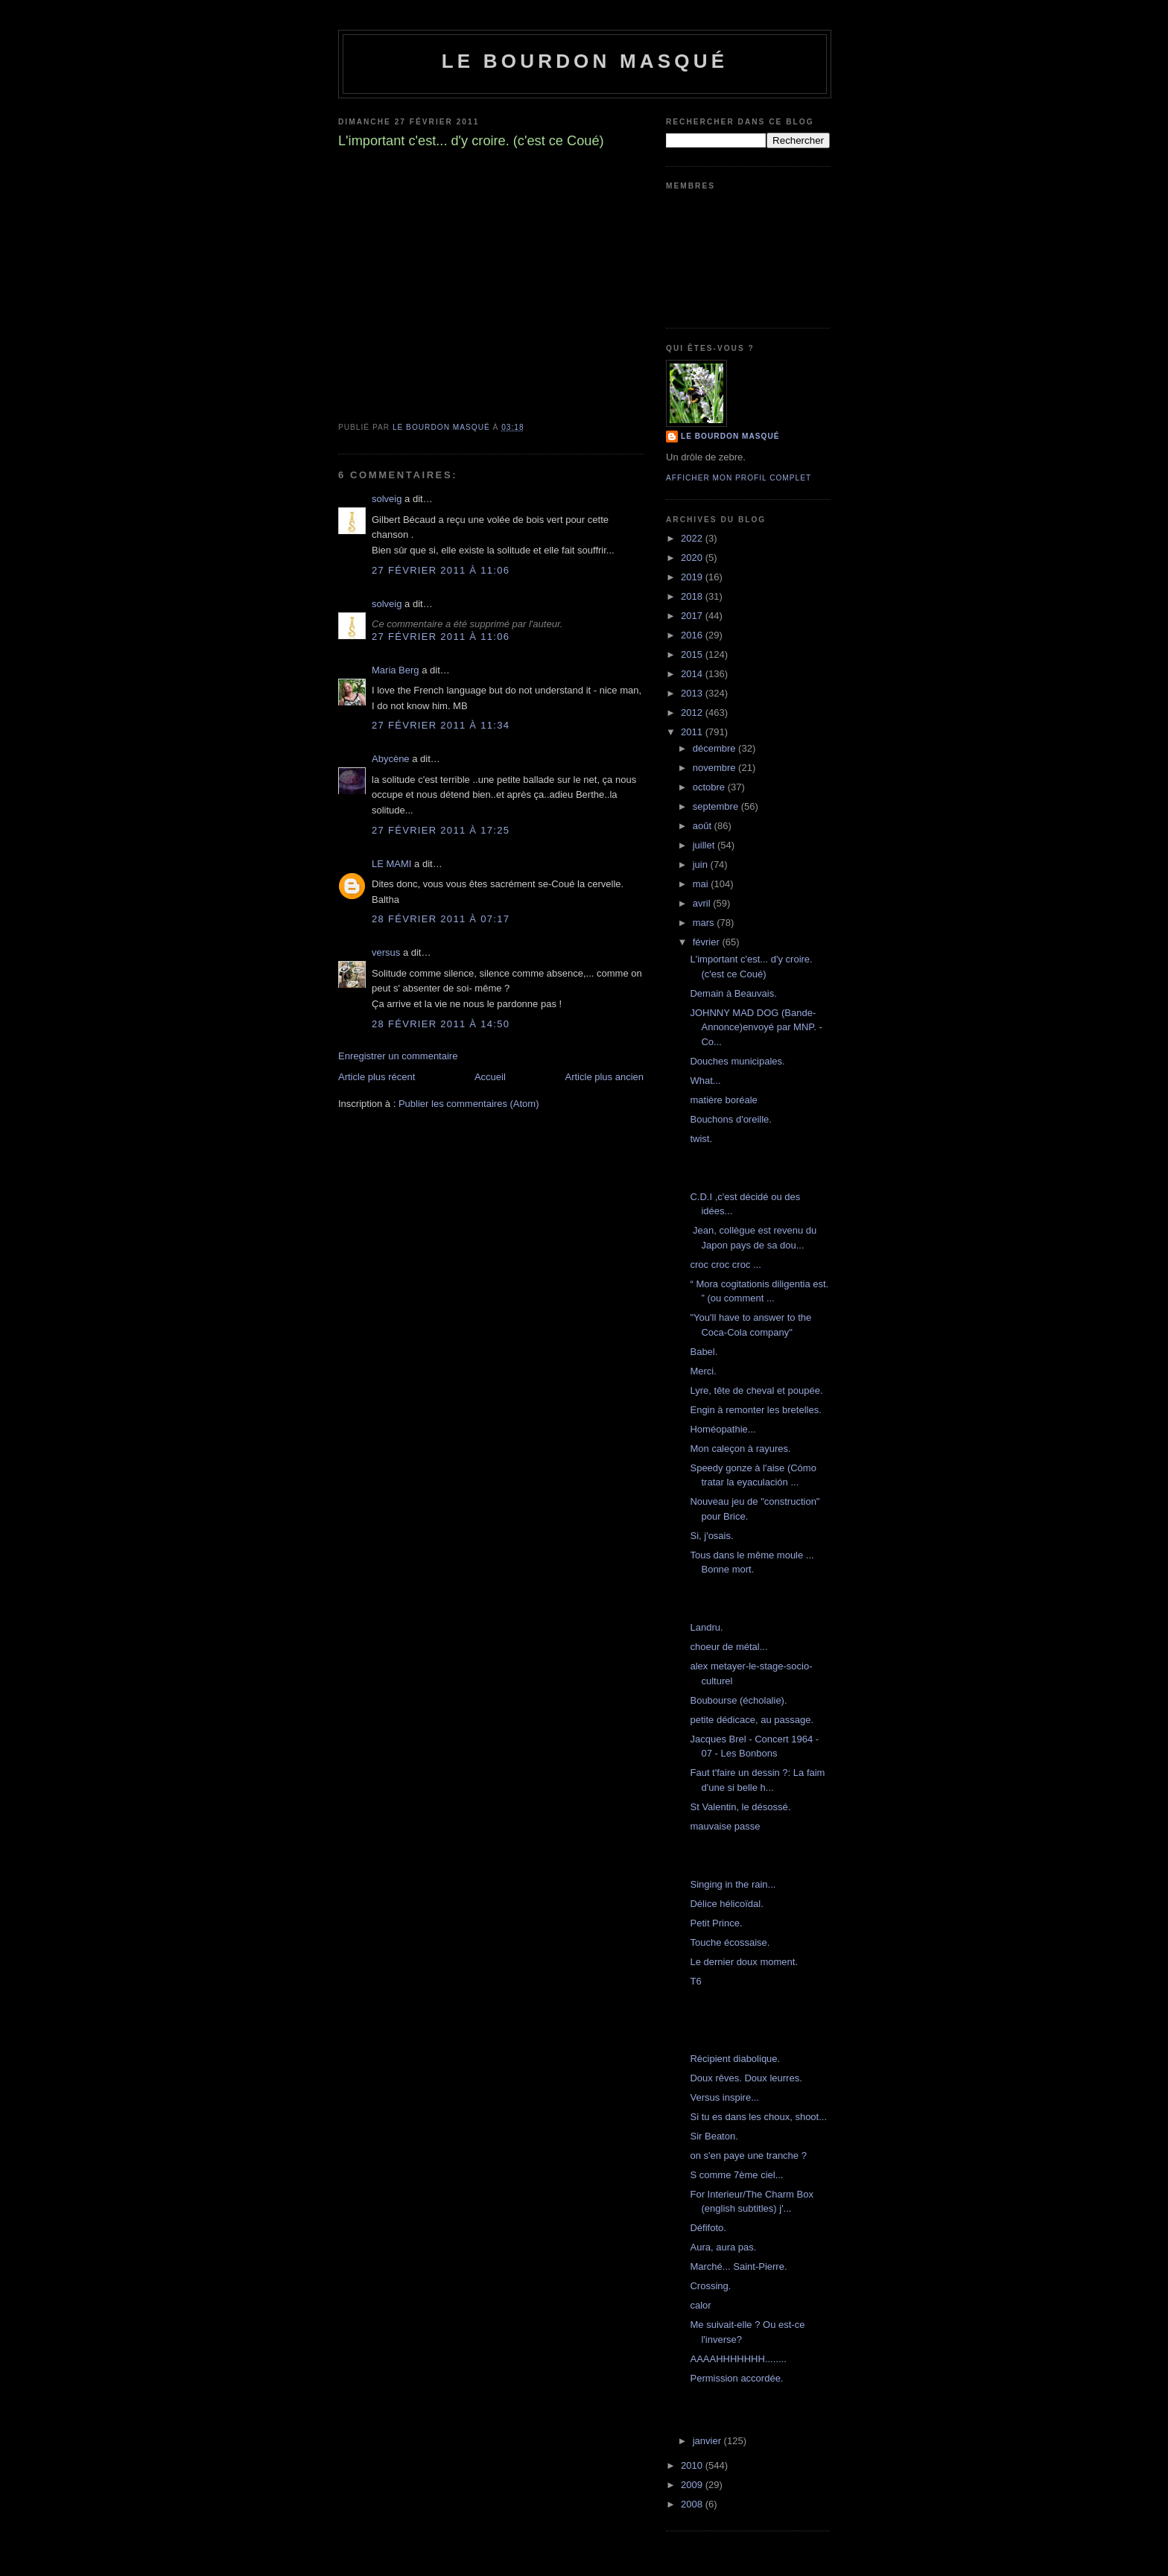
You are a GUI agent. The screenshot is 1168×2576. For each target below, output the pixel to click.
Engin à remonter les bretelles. (755, 1409)
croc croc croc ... (725, 1264)
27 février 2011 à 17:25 (441, 830)
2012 (693, 712)
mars (705, 922)
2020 (693, 557)
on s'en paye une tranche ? (748, 2155)
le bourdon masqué (585, 61)
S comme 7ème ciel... (736, 2174)
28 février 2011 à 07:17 (441, 918)
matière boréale (723, 1099)
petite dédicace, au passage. (751, 1719)
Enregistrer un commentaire (397, 1056)
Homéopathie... (722, 1429)
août (703, 825)
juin (702, 864)
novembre (715, 767)
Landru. (706, 1627)
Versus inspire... (724, 2097)
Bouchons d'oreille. (730, 1119)
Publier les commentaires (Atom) (469, 1103)
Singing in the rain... (732, 1884)
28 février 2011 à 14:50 (441, 1024)
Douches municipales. (737, 1061)
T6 (695, 1981)
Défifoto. (708, 2227)
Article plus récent (376, 1076)
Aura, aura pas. (723, 2247)
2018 (693, 596)
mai (702, 883)
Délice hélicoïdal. (726, 1903)
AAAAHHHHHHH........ (738, 2358)
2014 (693, 673)
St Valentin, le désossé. (740, 1806)
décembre (715, 748)
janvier (708, 2440)
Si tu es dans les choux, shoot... (758, 2116)
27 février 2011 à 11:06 (441, 570)
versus (386, 952)
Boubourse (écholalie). (738, 1700)
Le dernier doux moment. (744, 1961)
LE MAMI (391, 863)
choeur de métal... (728, 1646)
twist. (701, 1138)
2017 (693, 615)
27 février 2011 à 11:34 (441, 725)
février (708, 942)
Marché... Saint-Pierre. (738, 2266)
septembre (717, 806)
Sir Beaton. (713, 2136)
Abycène (391, 758)
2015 (693, 654)
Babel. (703, 1351)
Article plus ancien (604, 1076)
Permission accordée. (736, 2378)
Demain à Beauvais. (733, 993)
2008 (693, 2504)
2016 (693, 635)
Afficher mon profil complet (738, 478)
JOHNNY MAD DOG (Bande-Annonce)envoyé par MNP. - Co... (756, 1027)
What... (705, 1080)
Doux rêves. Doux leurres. (746, 2078)
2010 (693, 2465)
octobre (710, 787)
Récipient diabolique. (735, 2058)
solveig (387, 498)
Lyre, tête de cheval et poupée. (756, 1390)
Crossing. (710, 2285)
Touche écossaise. (729, 1942)
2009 (693, 2484)
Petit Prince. (716, 1923)
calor (700, 2305)
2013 (693, 693)
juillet (705, 845)
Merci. (703, 1371)
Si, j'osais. (711, 1535)
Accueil (490, 1076)
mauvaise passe (725, 1826)
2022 (693, 538)
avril (703, 903)
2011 (693, 731)
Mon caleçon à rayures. (740, 1448)
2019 (693, 577)
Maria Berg (395, 670)
